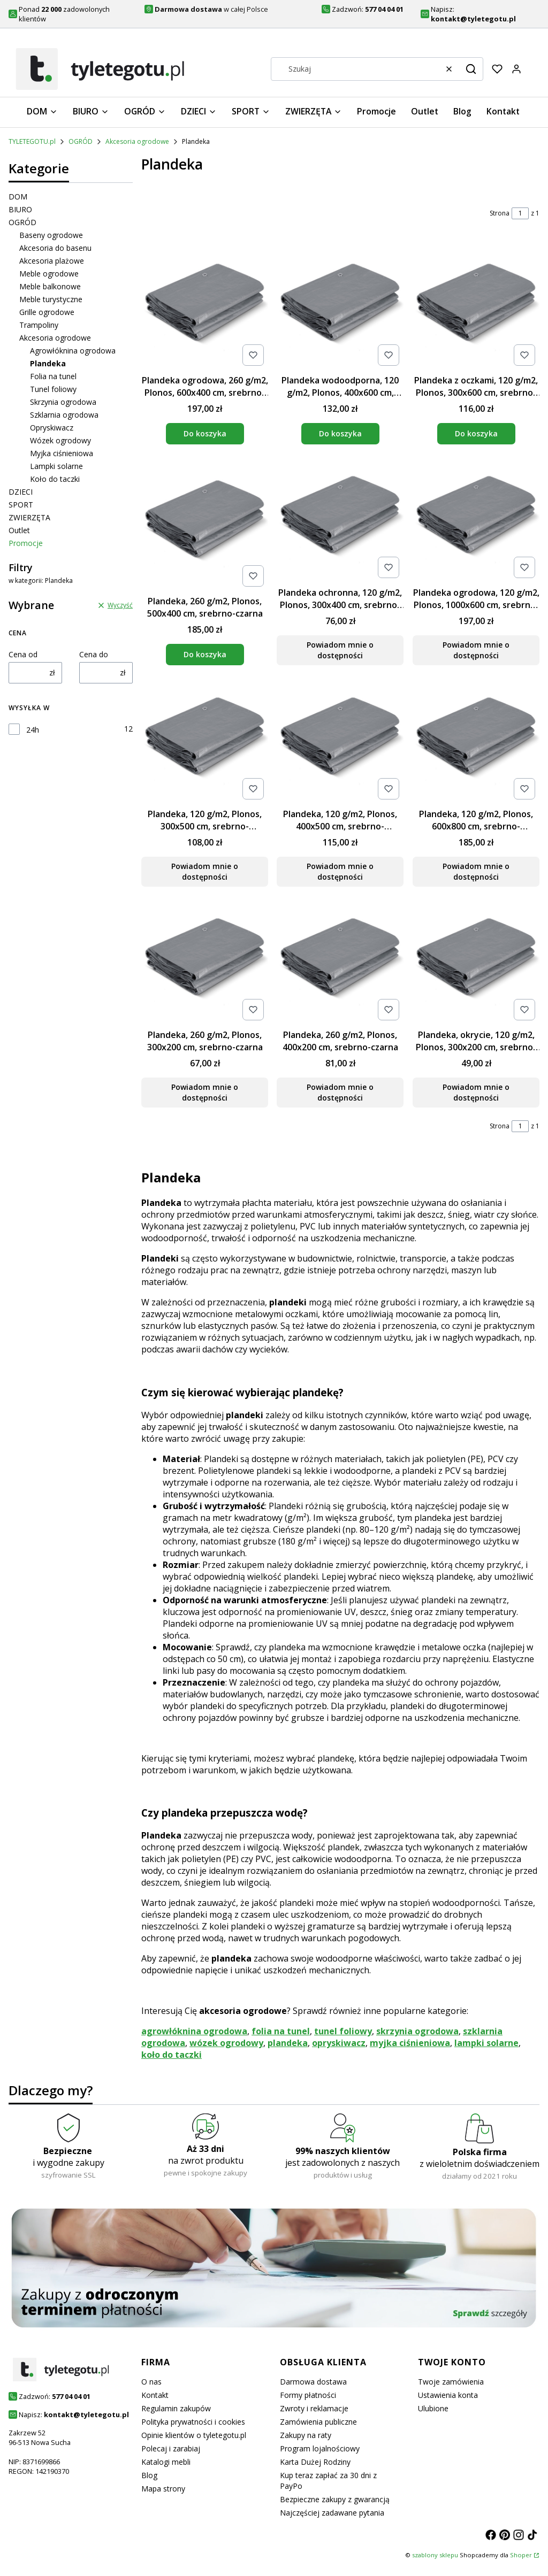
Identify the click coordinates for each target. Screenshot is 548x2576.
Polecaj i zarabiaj (170, 2448)
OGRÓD (80, 141)
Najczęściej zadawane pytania (332, 2513)
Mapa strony (163, 2488)
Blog (149, 2475)
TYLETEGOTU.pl (32, 141)
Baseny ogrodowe (51, 235)
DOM (18, 196)
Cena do (93, 654)
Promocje (26, 543)
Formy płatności (308, 2395)
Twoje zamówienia (451, 2382)
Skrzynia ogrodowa (63, 402)
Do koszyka (205, 433)
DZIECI (21, 492)
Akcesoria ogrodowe (137, 141)
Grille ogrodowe (46, 312)
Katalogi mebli (166, 2462)
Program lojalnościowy (320, 2448)
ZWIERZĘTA (29, 517)
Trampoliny (38, 325)
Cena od (23, 654)
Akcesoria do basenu (55, 248)
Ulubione (433, 2408)
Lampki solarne (56, 466)
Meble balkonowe (50, 286)
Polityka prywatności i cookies (193, 2422)
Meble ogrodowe (49, 273)
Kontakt (155, 2395)
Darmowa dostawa (313, 2382)
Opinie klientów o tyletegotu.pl (193, 2435)
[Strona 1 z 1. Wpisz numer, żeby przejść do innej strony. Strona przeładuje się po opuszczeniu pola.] (520, 213)
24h (32, 730)
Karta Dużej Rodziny (315, 2462)
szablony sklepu (435, 2555)
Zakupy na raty (305, 2435)
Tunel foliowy (53, 389)
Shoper (521, 2555)
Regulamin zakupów (176, 2408)
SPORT (21, 504)
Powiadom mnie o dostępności (340, 650)
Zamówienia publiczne (318, 2422)
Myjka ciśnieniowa (61, 453)
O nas (151, 2382)
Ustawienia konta (448, 2395)
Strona (499, 213)
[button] (471, 69)
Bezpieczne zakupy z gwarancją (335, 2499)
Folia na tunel (53, 376)
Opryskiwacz (51, 427)
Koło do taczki (55, 479)
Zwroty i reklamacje (314, 2408)
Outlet (19, 530)
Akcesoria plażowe (51, 261)
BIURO (20, 209)
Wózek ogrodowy (60, 440)
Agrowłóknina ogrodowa (73, 350)
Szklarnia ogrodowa (64, 415)
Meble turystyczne (50, 299)
